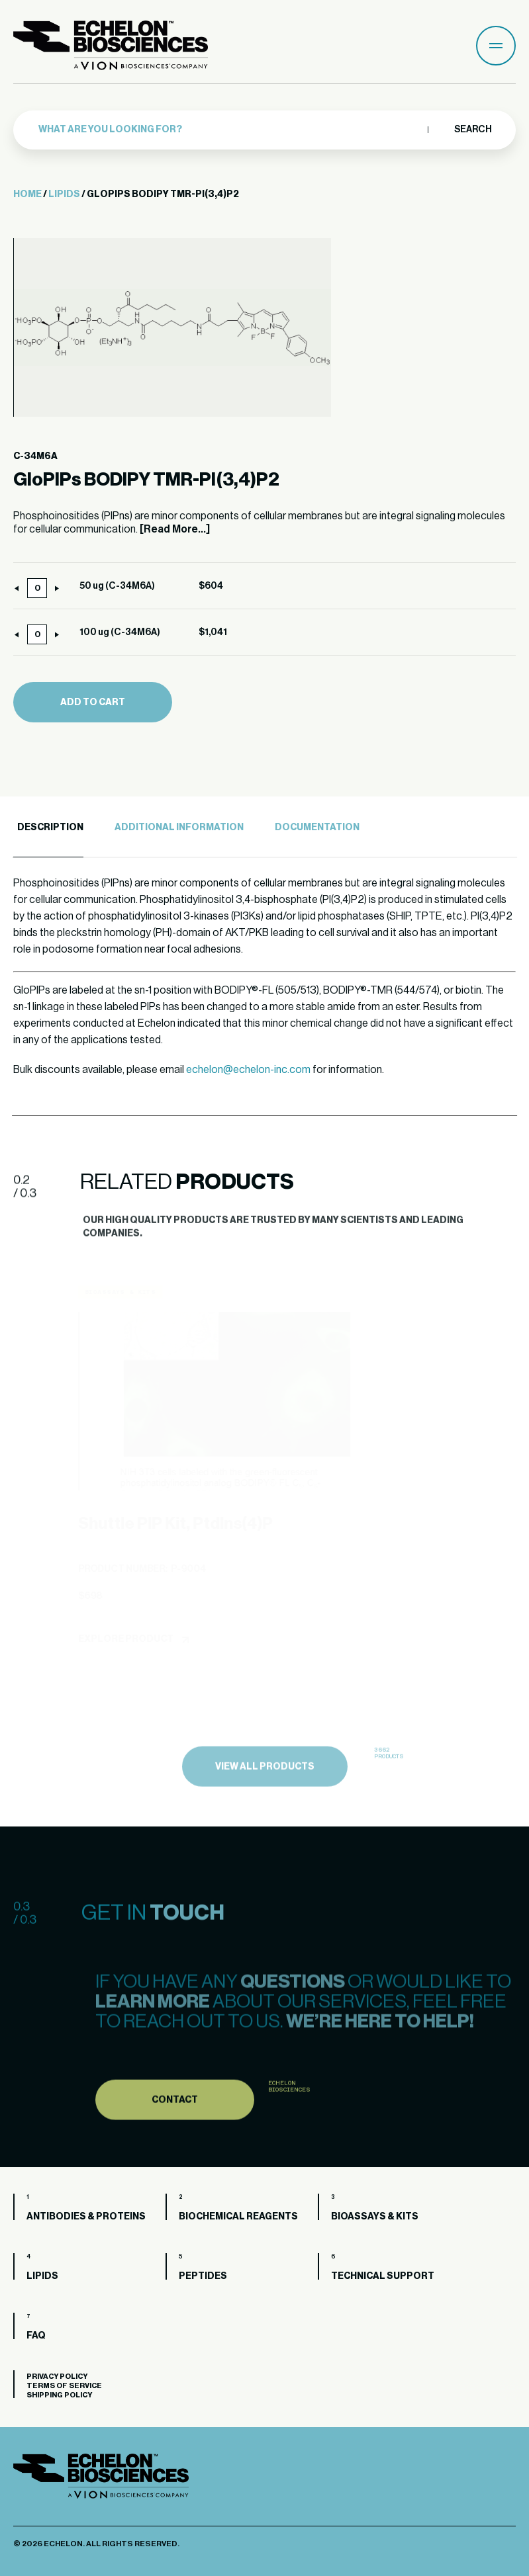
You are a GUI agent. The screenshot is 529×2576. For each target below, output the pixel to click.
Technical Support (382, 2276)
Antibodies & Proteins (86, 2216)
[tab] (48, 828)
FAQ (36, 2335)
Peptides (203, 2276)
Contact (175, 2138)
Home (27, 194)
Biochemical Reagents (238, 2216)
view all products (264, 1807)
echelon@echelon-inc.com (248, 1069)
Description (50, 827)
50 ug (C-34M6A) (117, 586)
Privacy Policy (56, 2376)
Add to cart (92, 702)
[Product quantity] (37, 588)
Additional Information (179, 827)
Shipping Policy (59, 2395)
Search (472, 129)
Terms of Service (64, 2385)
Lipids (64, 194)
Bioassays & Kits (374, 2216)
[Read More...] (175, 529)
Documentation (317, 827)
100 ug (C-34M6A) (119, 632)
